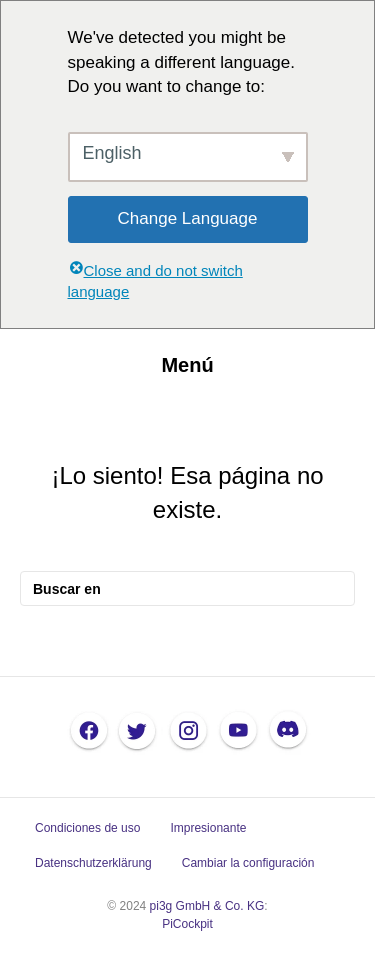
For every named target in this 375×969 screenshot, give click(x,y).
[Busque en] (187, 588)
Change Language (188, 218)
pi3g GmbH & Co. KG (207, 906)
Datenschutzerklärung (93, 863)
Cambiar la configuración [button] (248, 863)
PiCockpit (187, 924)
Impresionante (208, 828)
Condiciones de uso (87, 828)
